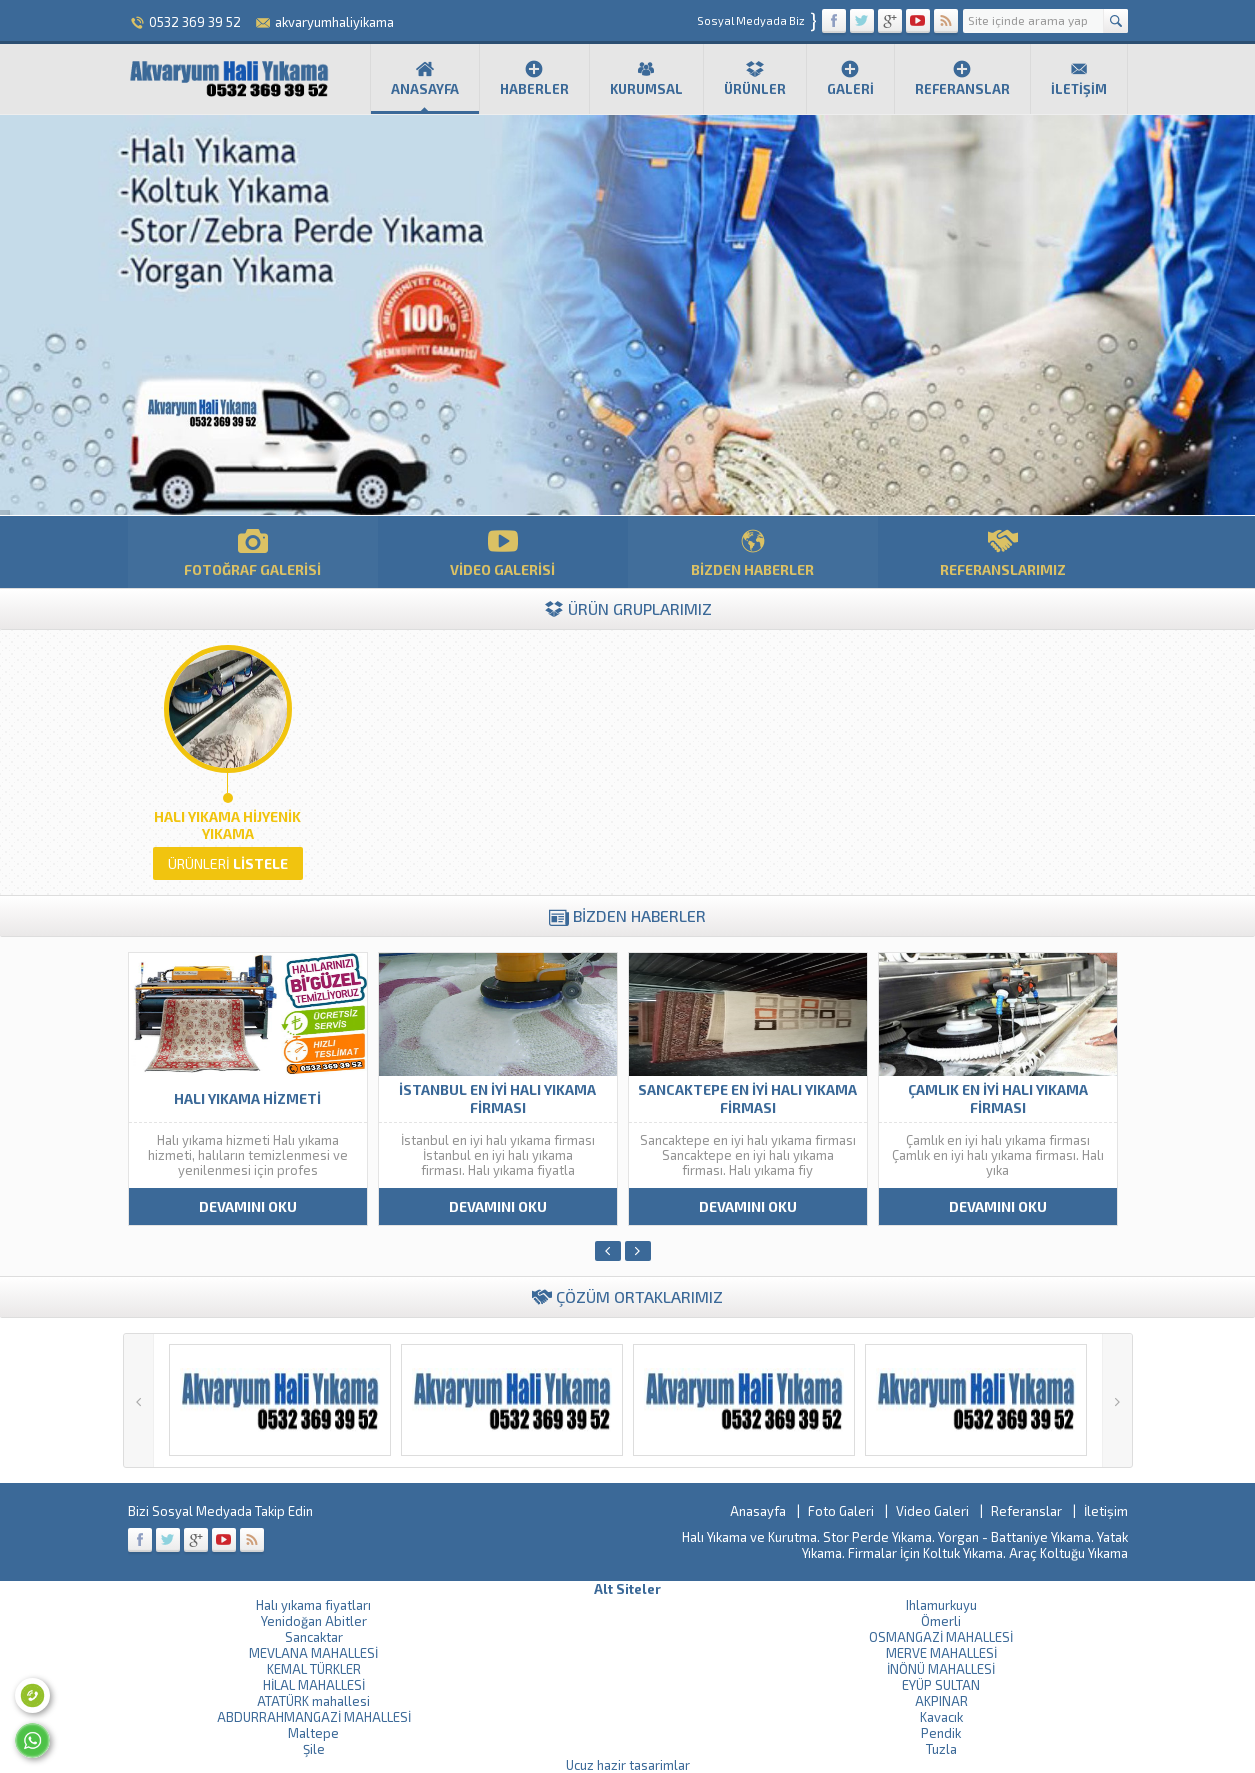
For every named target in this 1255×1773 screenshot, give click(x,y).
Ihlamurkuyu (941, 1605)
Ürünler (755, 78)
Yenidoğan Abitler (314, 1621)
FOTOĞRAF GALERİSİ (253, 552)
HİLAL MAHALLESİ (314, 1685)
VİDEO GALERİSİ (503, 552)
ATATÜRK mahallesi (313, 1701)
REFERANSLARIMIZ (1003, 552)
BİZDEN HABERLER (753, 552)
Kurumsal (646, 78)
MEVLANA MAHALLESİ (313, 1653)
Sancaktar (314, 1637)
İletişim (1079, 78)
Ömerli (941, 1621)
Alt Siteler (627, 1589)
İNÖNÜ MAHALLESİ (941, 1669)
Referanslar (962, 78)
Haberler (534, 78)
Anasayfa (425, 78)
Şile (314, 1749)
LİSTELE (228, 863)
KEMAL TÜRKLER (314, 1669)
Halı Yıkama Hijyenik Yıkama (227, 825)
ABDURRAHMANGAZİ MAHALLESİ (314, 1717)
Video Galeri (932, 1511)
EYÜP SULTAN (941, 1685)
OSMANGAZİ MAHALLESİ (941, 1637)
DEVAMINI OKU (248, 1206)
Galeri (850, 78)
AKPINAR (941, 1701)
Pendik (941, 1733)
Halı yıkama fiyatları (313, 1605)
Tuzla (941, 1749)
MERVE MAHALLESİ (941, 1653)
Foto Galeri (841, 1511)
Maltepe (313, 1733)
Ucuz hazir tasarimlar (628, 1765)
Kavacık (941, 1717)
